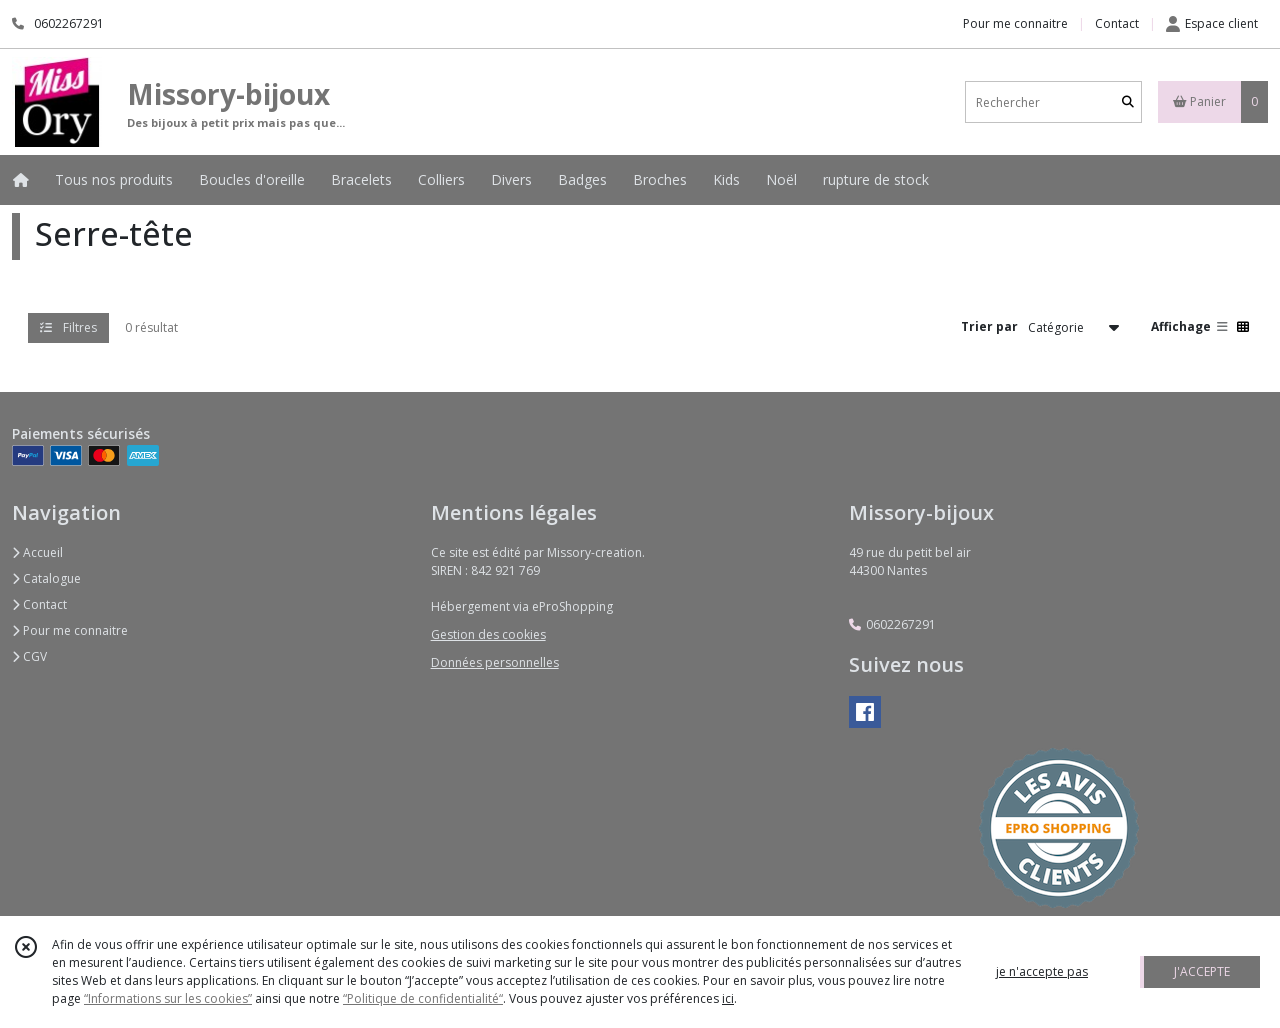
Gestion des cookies (488, 634)
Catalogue (46, 578)
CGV (29, 656)
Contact (1117, 23)
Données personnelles (495, 662)
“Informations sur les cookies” (168, 998)
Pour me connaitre (70, 630)
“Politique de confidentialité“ (423, 998)
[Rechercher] (1128, 102)
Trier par (989, 326)
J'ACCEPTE (1202, 971)
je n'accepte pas (1042, 971)
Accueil (37, 552)
